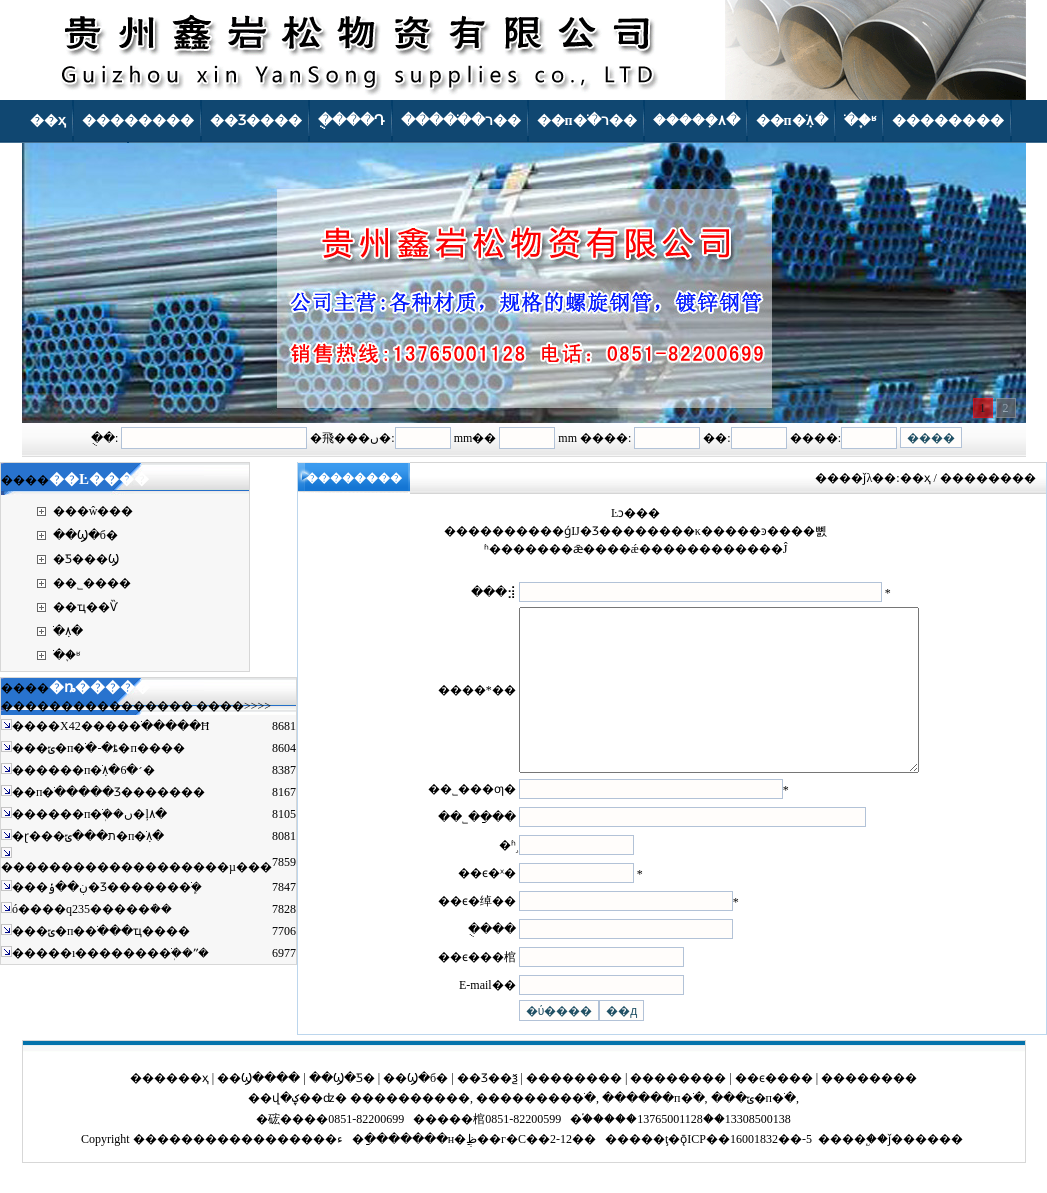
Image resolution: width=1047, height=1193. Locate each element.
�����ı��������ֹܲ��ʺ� (110, 953)
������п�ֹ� (653, 1128)
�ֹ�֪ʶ (66, 655)
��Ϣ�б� (85, 535)
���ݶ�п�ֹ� (753, 1128)
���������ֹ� (536, 1128)
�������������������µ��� (136, 867)
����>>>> (233, 706)
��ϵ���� (774, 1108)
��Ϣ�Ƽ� (342, 1108)
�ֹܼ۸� (68, 631)
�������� (574, 1108)
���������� (410, 1128)
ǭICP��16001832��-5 (746, 1169)
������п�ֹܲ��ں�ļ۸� (89, 814)
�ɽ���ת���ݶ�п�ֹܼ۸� (88, 836)
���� (842, 1169)
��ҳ (915, 478)
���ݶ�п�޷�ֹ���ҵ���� (101, 931)
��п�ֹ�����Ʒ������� (108, 792)
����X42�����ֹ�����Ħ (110, 726)
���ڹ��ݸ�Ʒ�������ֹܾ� (107, 887)
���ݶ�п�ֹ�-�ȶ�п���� (98, 748)
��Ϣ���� (258, 1108)
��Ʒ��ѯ (487, 1108)
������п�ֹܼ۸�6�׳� (83, 770)
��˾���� (92, 583)
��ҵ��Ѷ (85, 607)
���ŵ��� (93, 511)
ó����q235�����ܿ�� (92, 909)
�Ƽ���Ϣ (86, 559)
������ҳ (169, 1108)
